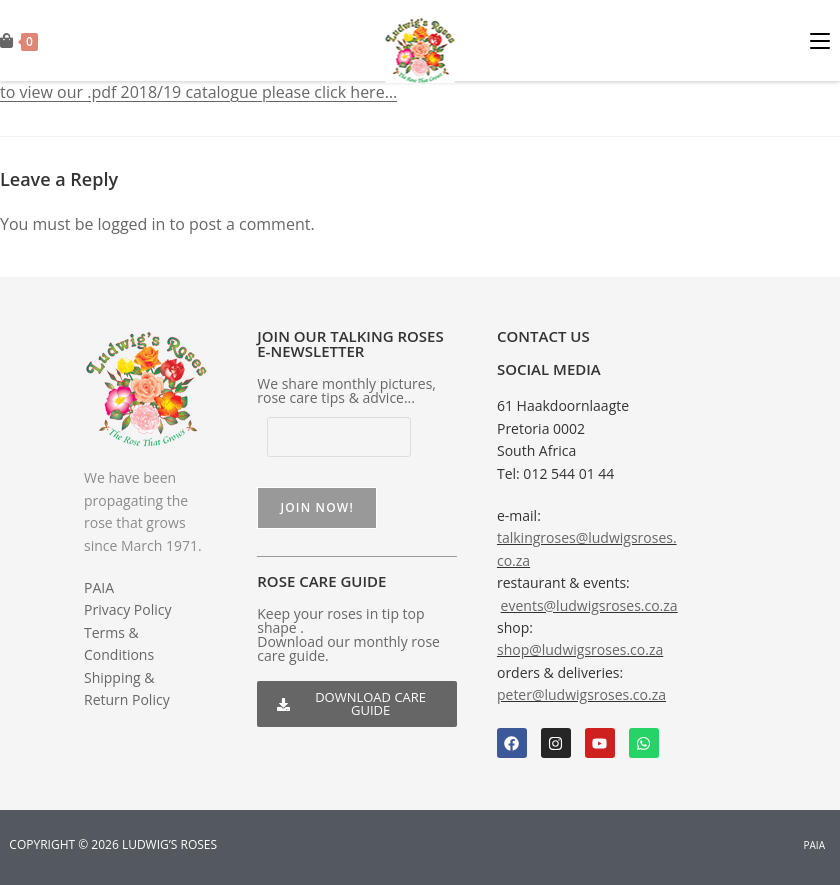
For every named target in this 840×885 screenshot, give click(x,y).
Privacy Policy (127, 609)
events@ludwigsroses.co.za (589, 605)
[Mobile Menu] (825, 40)
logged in (132, 224)
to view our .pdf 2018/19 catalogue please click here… (198, 92)
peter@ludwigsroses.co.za (581, 694)
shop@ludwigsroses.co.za (580, 649)
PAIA (99, 587)
